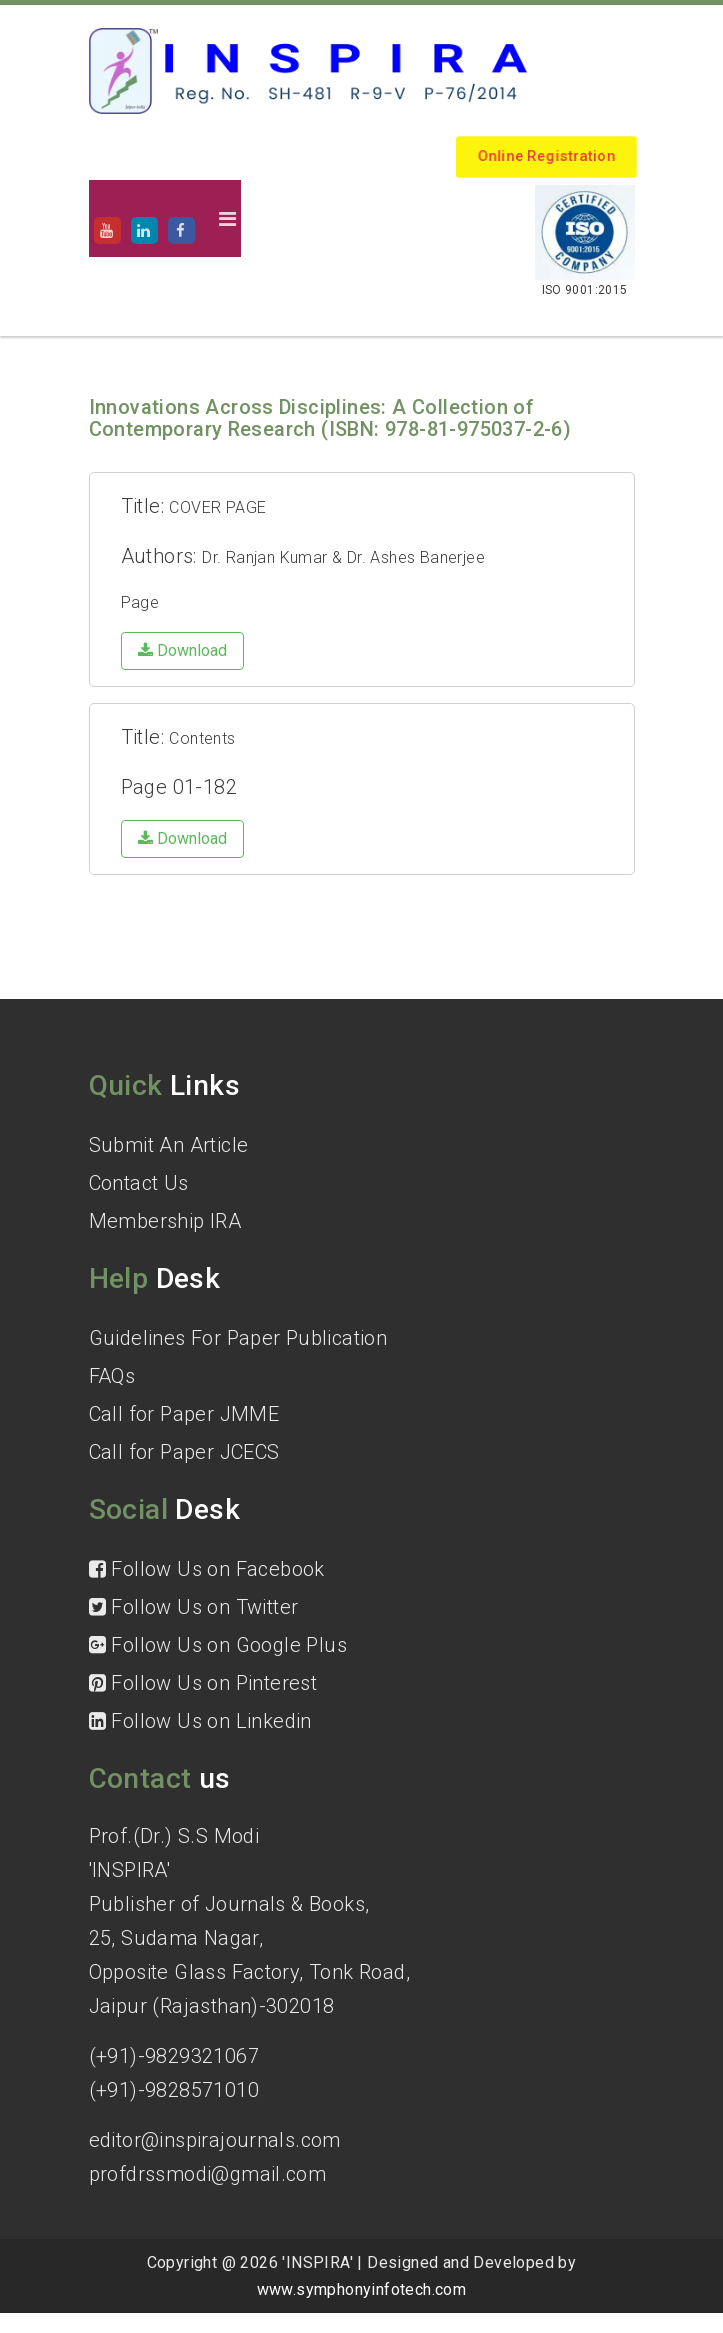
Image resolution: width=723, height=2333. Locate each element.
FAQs (112, 1376)
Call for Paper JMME (184, 1414)
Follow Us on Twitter (194, 1607)
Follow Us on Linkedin (200, 1721)
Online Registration (547, 156)
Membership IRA (165, 1221)
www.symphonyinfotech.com (362, 2289)
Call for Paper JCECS (184, 1452)
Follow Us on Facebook (207, 1569)
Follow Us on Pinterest (203, 1683)
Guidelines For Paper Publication (238, 1338)
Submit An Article (169, 1145)
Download (182, 650)
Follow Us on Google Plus (218, 1645)
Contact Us (139, 1183)
